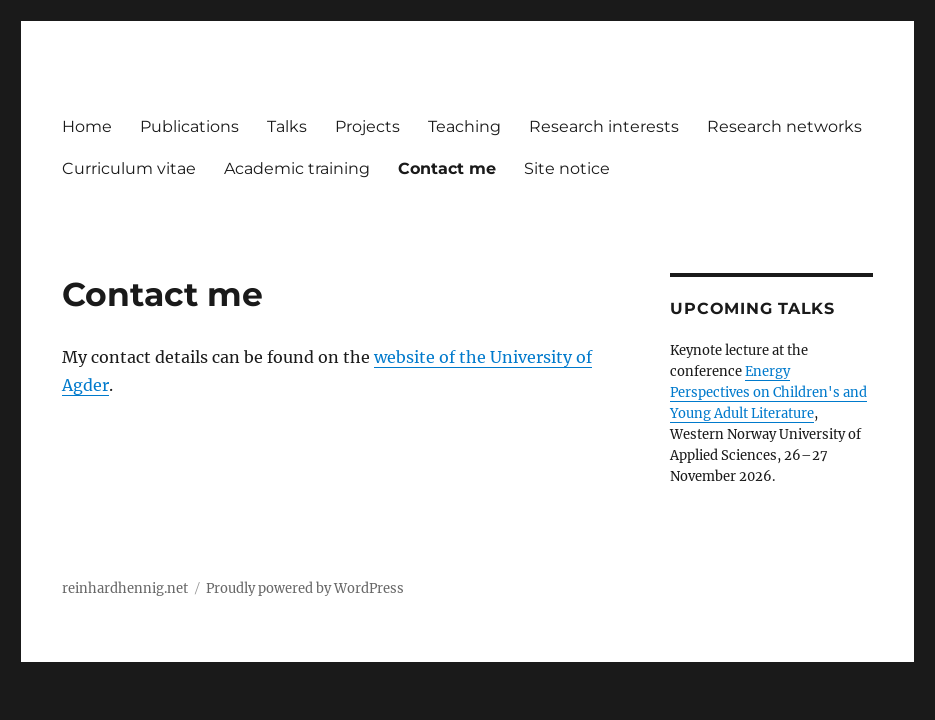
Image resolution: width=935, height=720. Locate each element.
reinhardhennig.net (125, 588)
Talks (287, 126)
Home (87, 126)
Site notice (567, 168)
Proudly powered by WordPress (305, 588)
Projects (367, 126)
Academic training (297, 168)
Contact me (447, 168)
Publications (189, 126)
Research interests (604, 126)
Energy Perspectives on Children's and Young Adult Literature (768, 392)
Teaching (464, 126)
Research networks (784, 126)
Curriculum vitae (129, 168)
